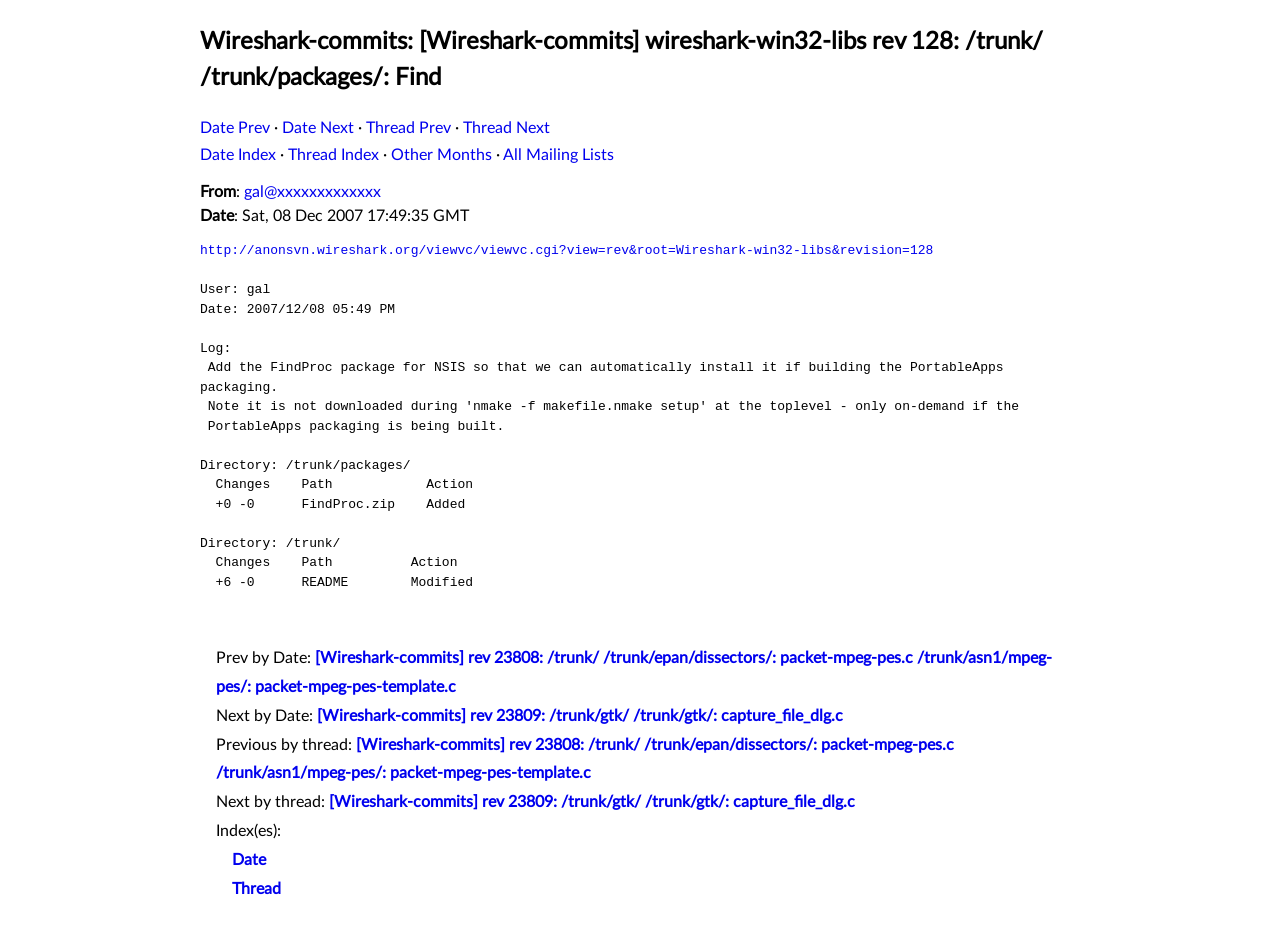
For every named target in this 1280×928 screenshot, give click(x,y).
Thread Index (333, 155)
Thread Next (506, 128)
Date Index (238, 155)
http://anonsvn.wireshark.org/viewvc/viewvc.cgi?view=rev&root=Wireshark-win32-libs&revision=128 (566, 250)
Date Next (318, 128)
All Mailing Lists (558, 155)
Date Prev (235, 128)
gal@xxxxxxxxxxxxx (312, 192)
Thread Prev (408, 128)
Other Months (441, 155)
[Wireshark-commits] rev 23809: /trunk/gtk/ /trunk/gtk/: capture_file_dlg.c (580, 716)
